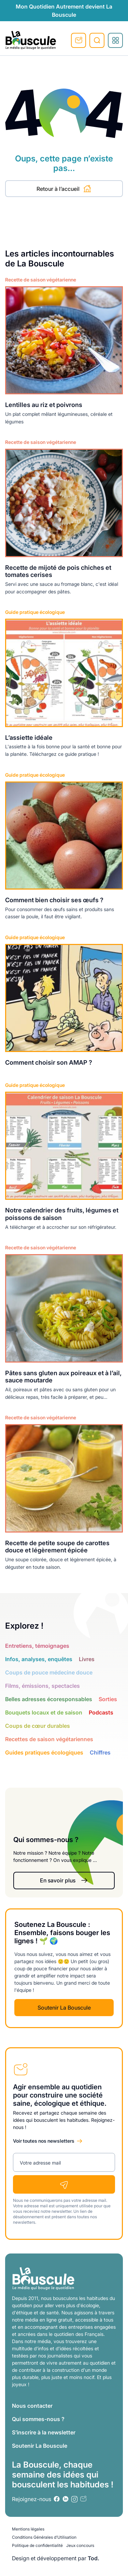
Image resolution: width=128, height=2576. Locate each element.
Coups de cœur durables (37, 1725)
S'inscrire (78, 40)
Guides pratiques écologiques (44, 1752)
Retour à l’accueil (64, 188)
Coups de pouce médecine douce (49, 1672)
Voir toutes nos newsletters (43, 2141)
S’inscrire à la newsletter (43, 2432)
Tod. (93, 2558)
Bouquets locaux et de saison (43, 1712)
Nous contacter (32, 2405)
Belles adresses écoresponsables (48, 1699)
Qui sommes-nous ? (38, 2419)
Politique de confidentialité (37, 2545)
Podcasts (101, 1712)
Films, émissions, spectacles (42, 1685)
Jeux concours (80, 2545)
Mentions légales (28, 2529)
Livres (87, 1659)
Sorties (108, 1699)
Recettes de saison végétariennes (49, 1739)
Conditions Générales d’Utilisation (44, 2537)
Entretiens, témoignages (37, 1645)
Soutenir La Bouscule (64, 2007)
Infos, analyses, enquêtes (38, 1659)
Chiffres (100, 1752)
